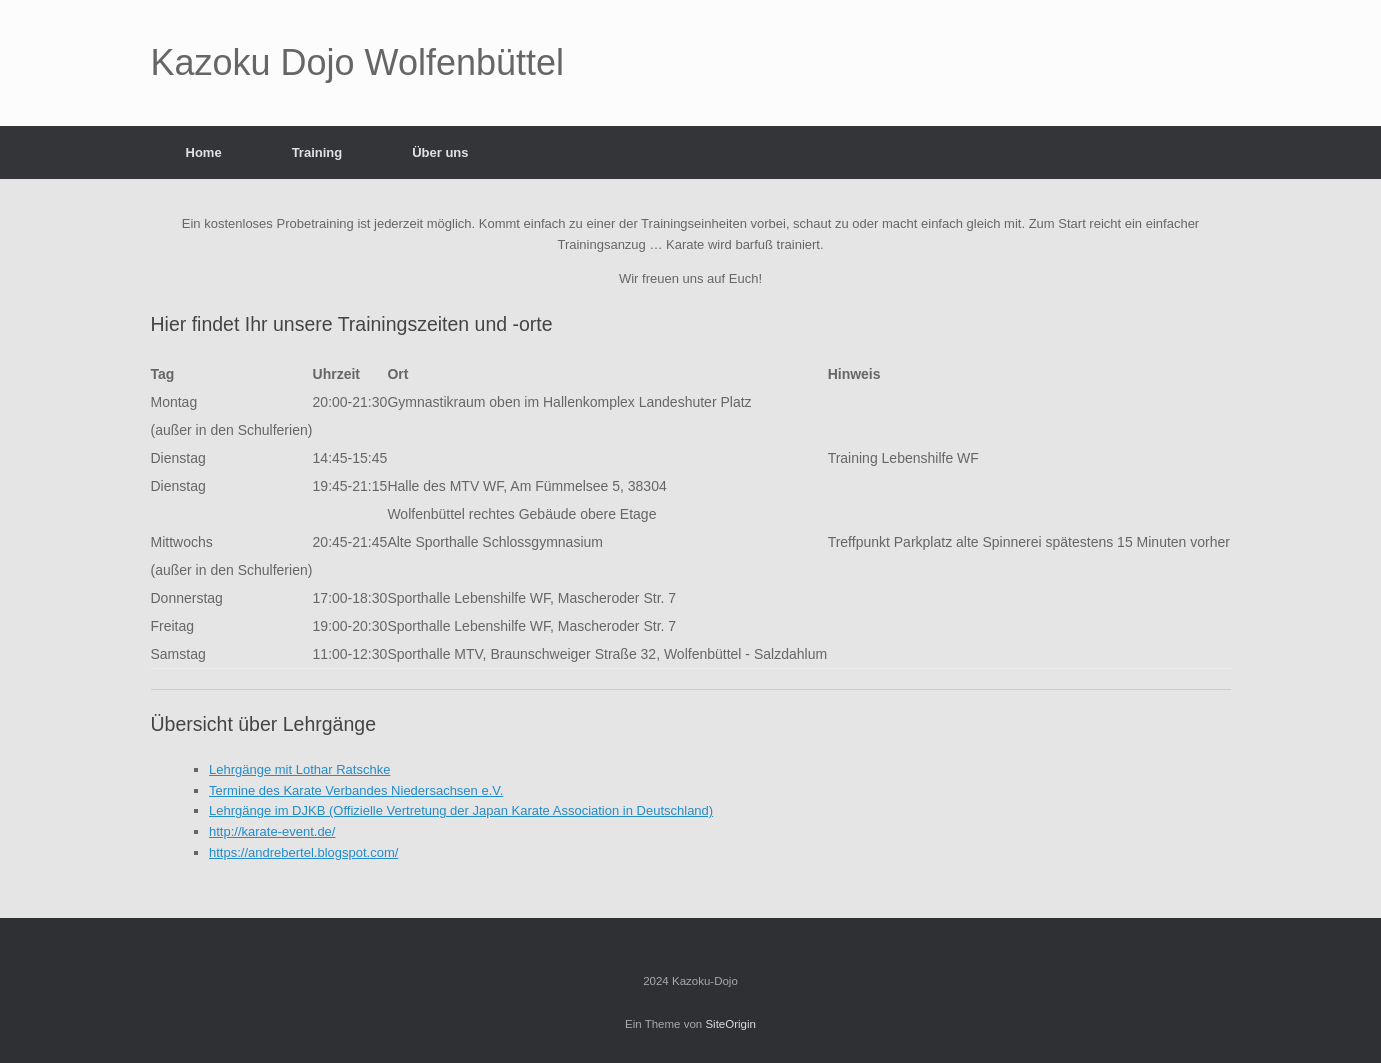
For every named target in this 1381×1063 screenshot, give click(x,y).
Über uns (440, 152)
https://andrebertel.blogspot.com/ (303, 852)
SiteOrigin (730, 1024)
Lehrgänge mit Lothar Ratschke (299, 769)
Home (204, 152)
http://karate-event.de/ (272, 831)
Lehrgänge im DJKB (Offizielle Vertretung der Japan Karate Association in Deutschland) (461, 810)
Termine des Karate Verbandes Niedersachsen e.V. (356, 790)
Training (317, 152)
